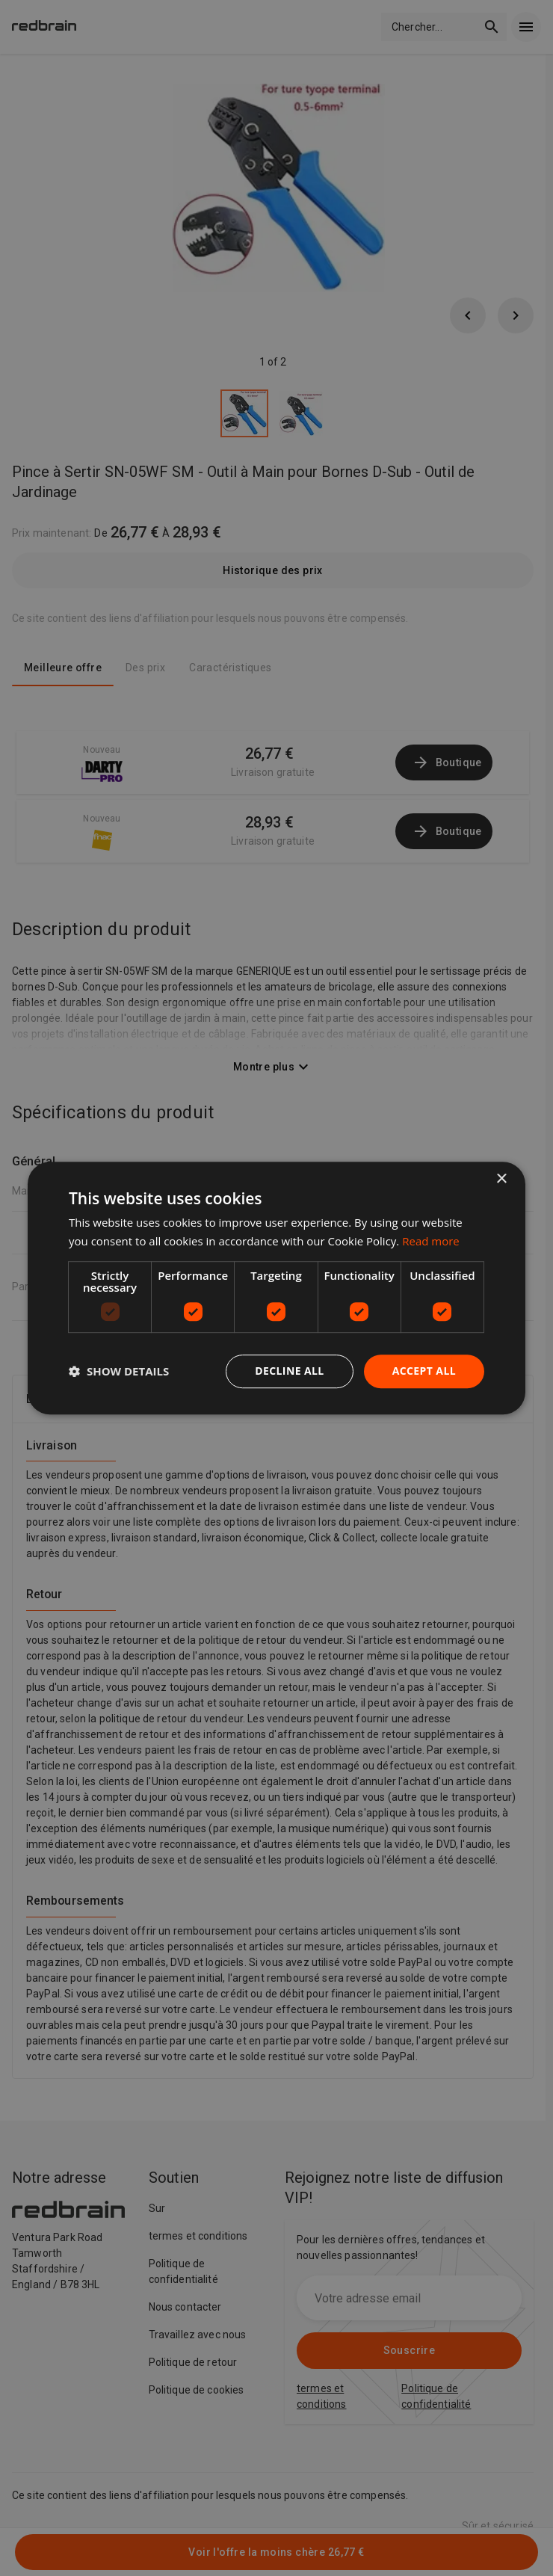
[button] (119, 1371)
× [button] (501, 1179)
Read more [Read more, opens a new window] (431, 1240)
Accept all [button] (424, 1371)
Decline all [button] (289, 1371)
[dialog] (276, 1288)
